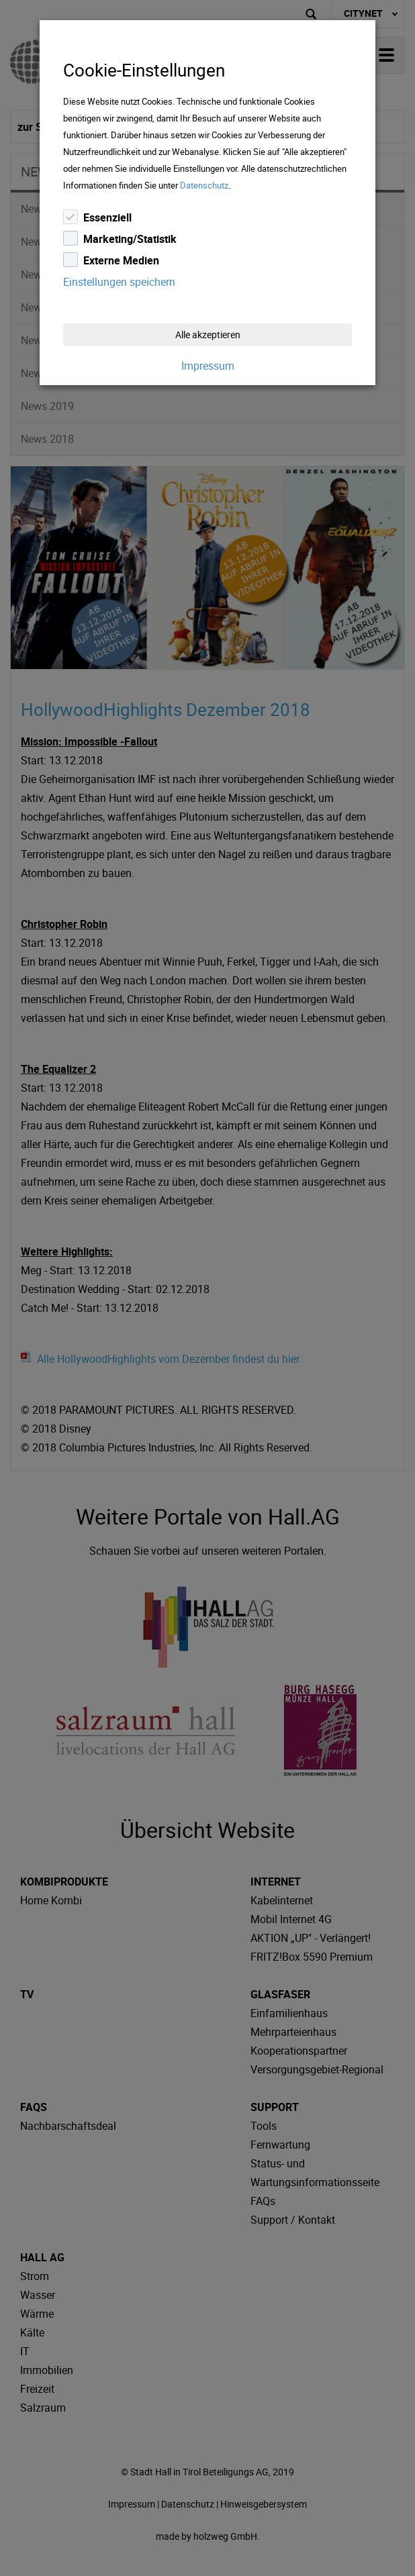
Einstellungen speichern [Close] (119, 281)
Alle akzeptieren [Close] (207, 334)
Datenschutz (204, 185)
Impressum (207, 365)
